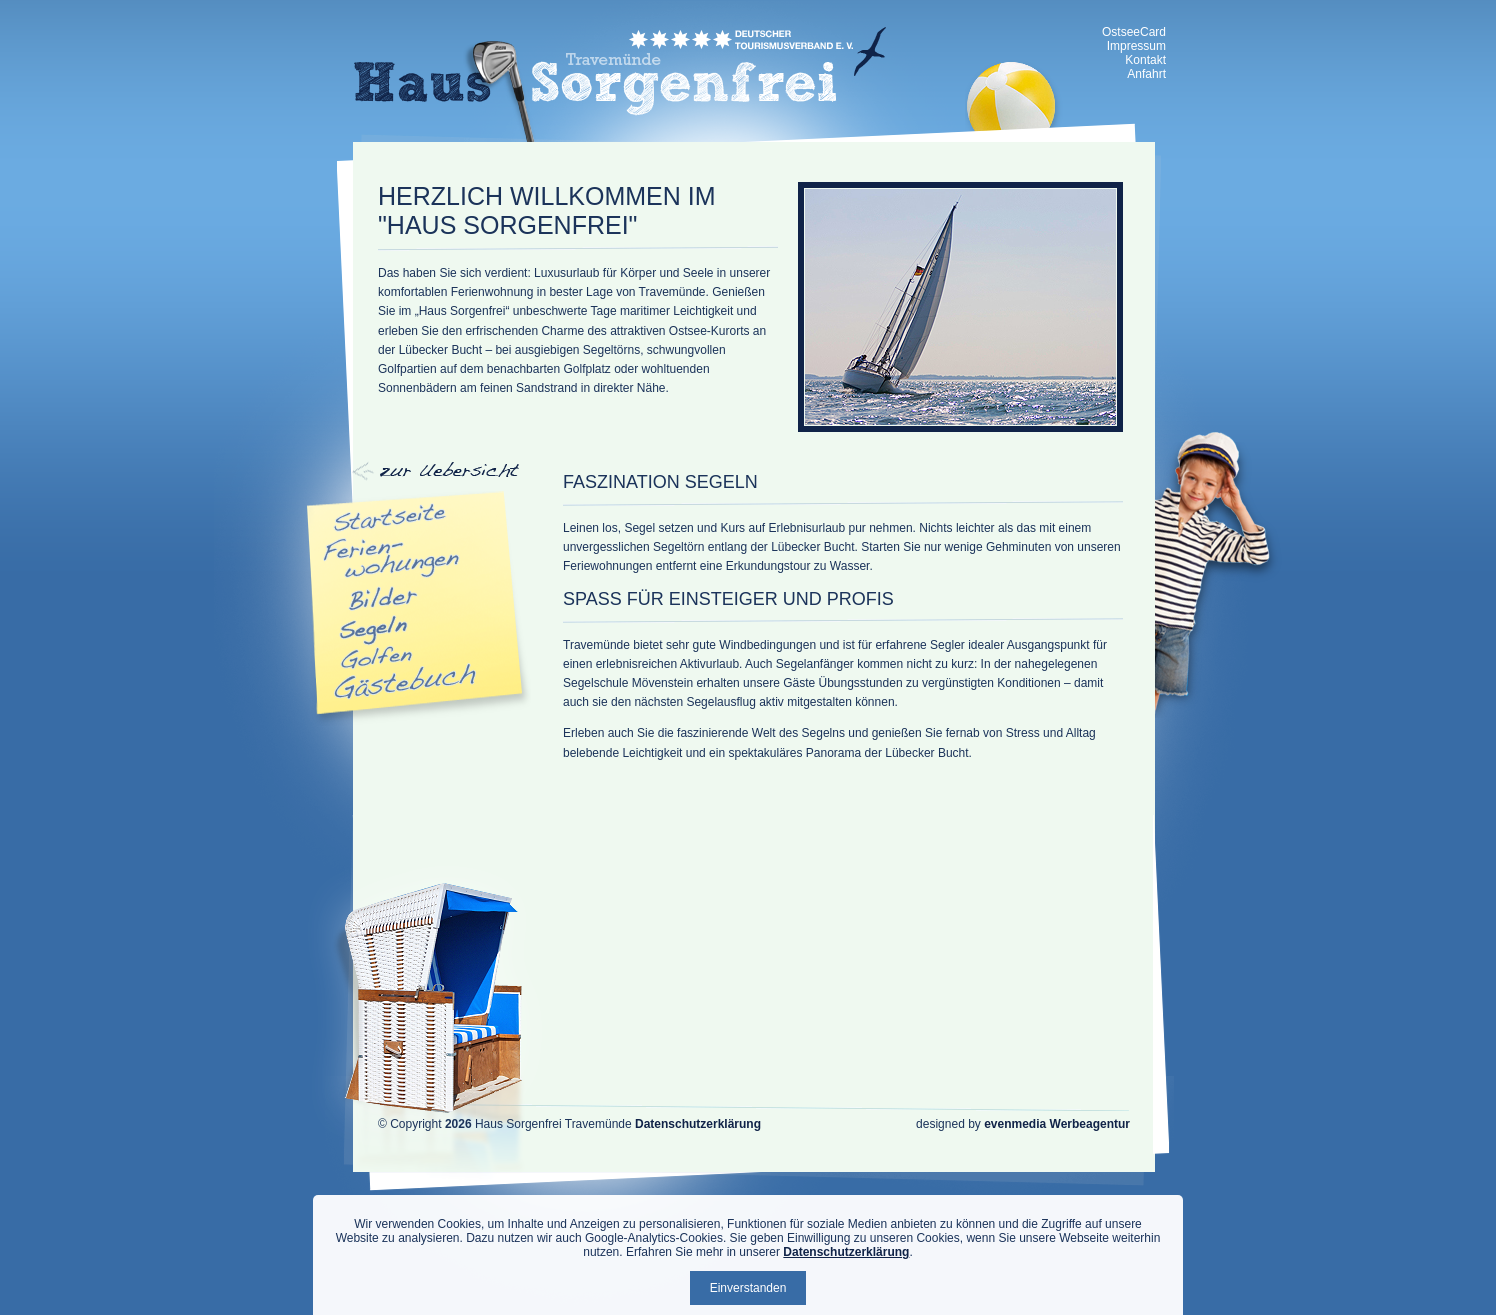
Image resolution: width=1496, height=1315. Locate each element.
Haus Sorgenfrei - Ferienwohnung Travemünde (620, 71)
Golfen (377, 657)
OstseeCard (1134, 32)
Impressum (1136, 46)
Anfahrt (1146, 74)
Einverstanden (748, 1288)
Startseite (391, 517)
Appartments (393, 558)
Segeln (373, 630)
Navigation (413, 474)
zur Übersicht (507, 91)
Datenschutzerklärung (698, 1124)
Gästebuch (406, 681)
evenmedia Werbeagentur (1057, 1124)
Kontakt (1145, 60)
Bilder (383, 599)
